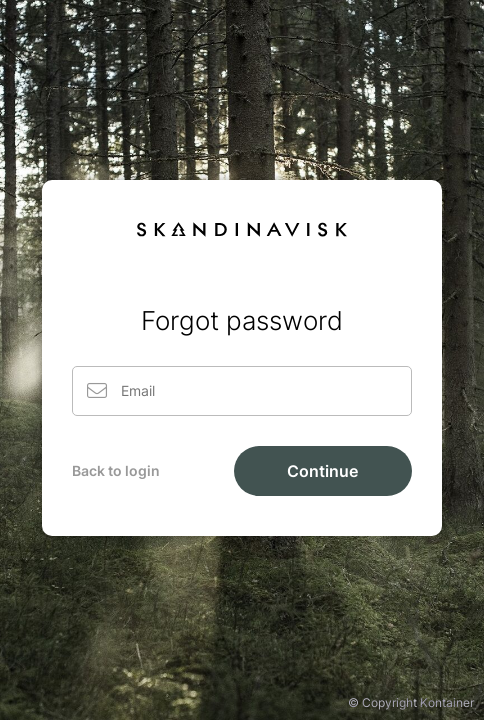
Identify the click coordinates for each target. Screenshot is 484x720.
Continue (322, 471)
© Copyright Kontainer (411, 702)
